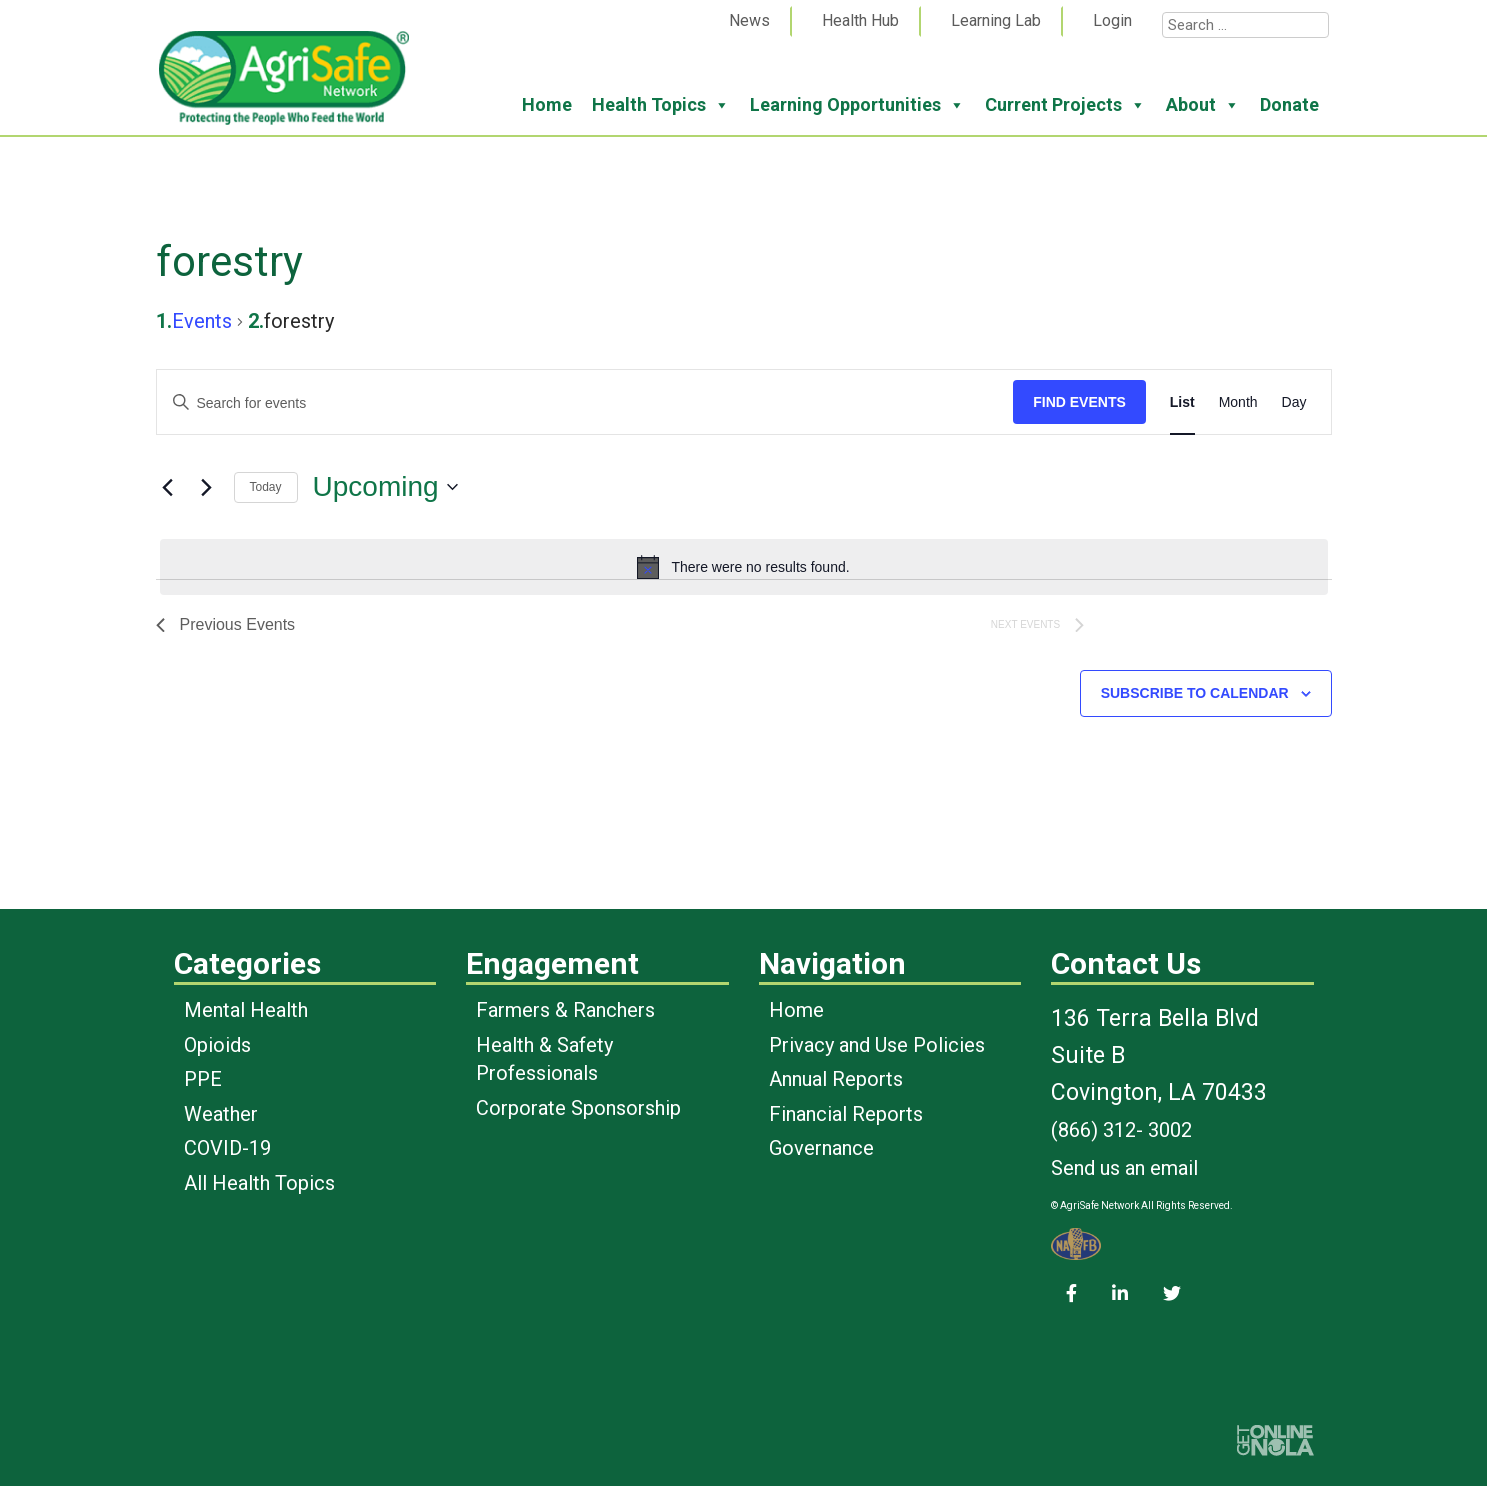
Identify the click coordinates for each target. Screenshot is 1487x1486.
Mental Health (246, 1010)
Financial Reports (846, 1114)
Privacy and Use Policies (877, 1045)
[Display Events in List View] (1182, 402)
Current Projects (1065, 105)
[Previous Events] (168, 487)
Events (202, 321)
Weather (221, 1114)
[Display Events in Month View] (1238, 402)
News (749, 20)
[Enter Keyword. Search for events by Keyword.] (585, 403)
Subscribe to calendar (1195, 693)
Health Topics (661, 105)
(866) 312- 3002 (1121, 1130)
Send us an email (1124, 1168)
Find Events (1079, 402)
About (1203, 105)
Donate (1289, 104)
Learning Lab (996, 20)
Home (547, 104)
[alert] (744, 567)
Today (266, 487)
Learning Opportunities (857, 105)
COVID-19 (227, 1148)
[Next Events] (207, 487)
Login (1112, 20)
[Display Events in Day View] (1294, 402)
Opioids (217, 1045)
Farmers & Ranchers (565, 1010)
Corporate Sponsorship (578, 1108)
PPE (203, 1079)
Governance (821, 1148)
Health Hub (860, 20)
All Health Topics (259, 1183)
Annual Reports (836, 1079)
